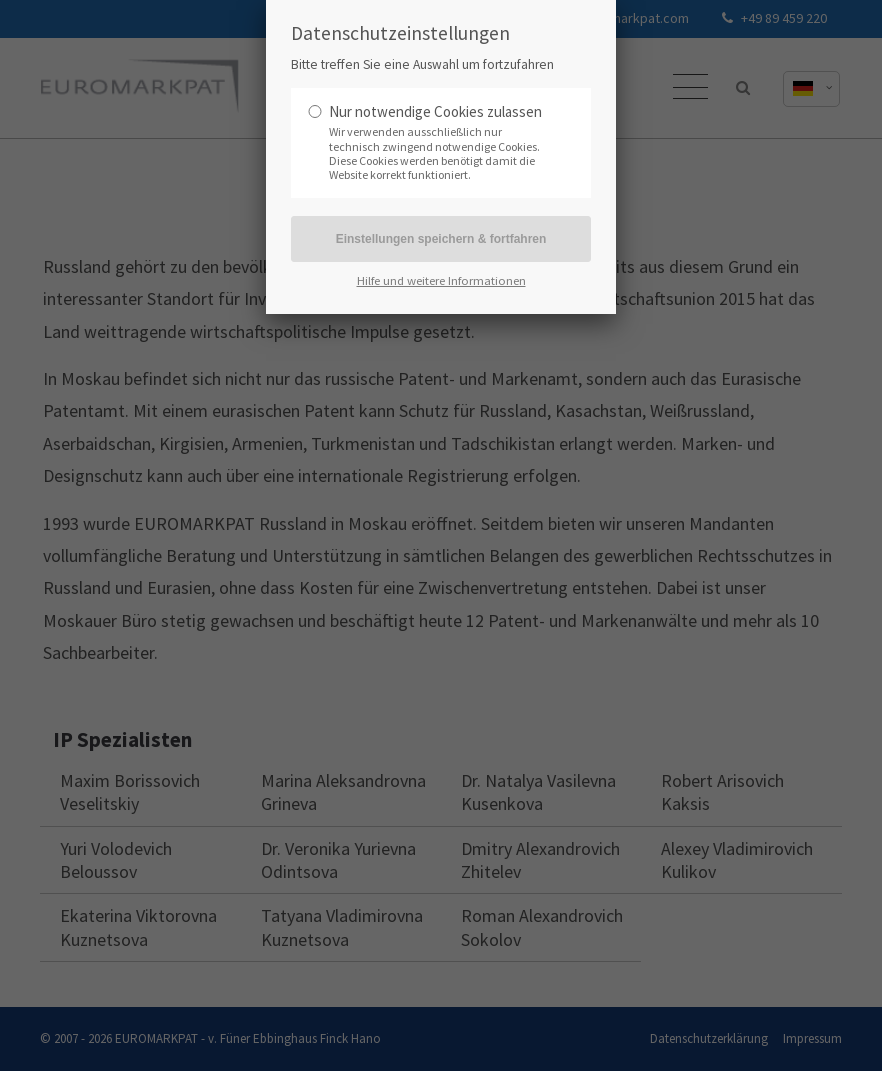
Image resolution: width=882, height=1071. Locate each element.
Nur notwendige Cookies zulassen (435, 111)
